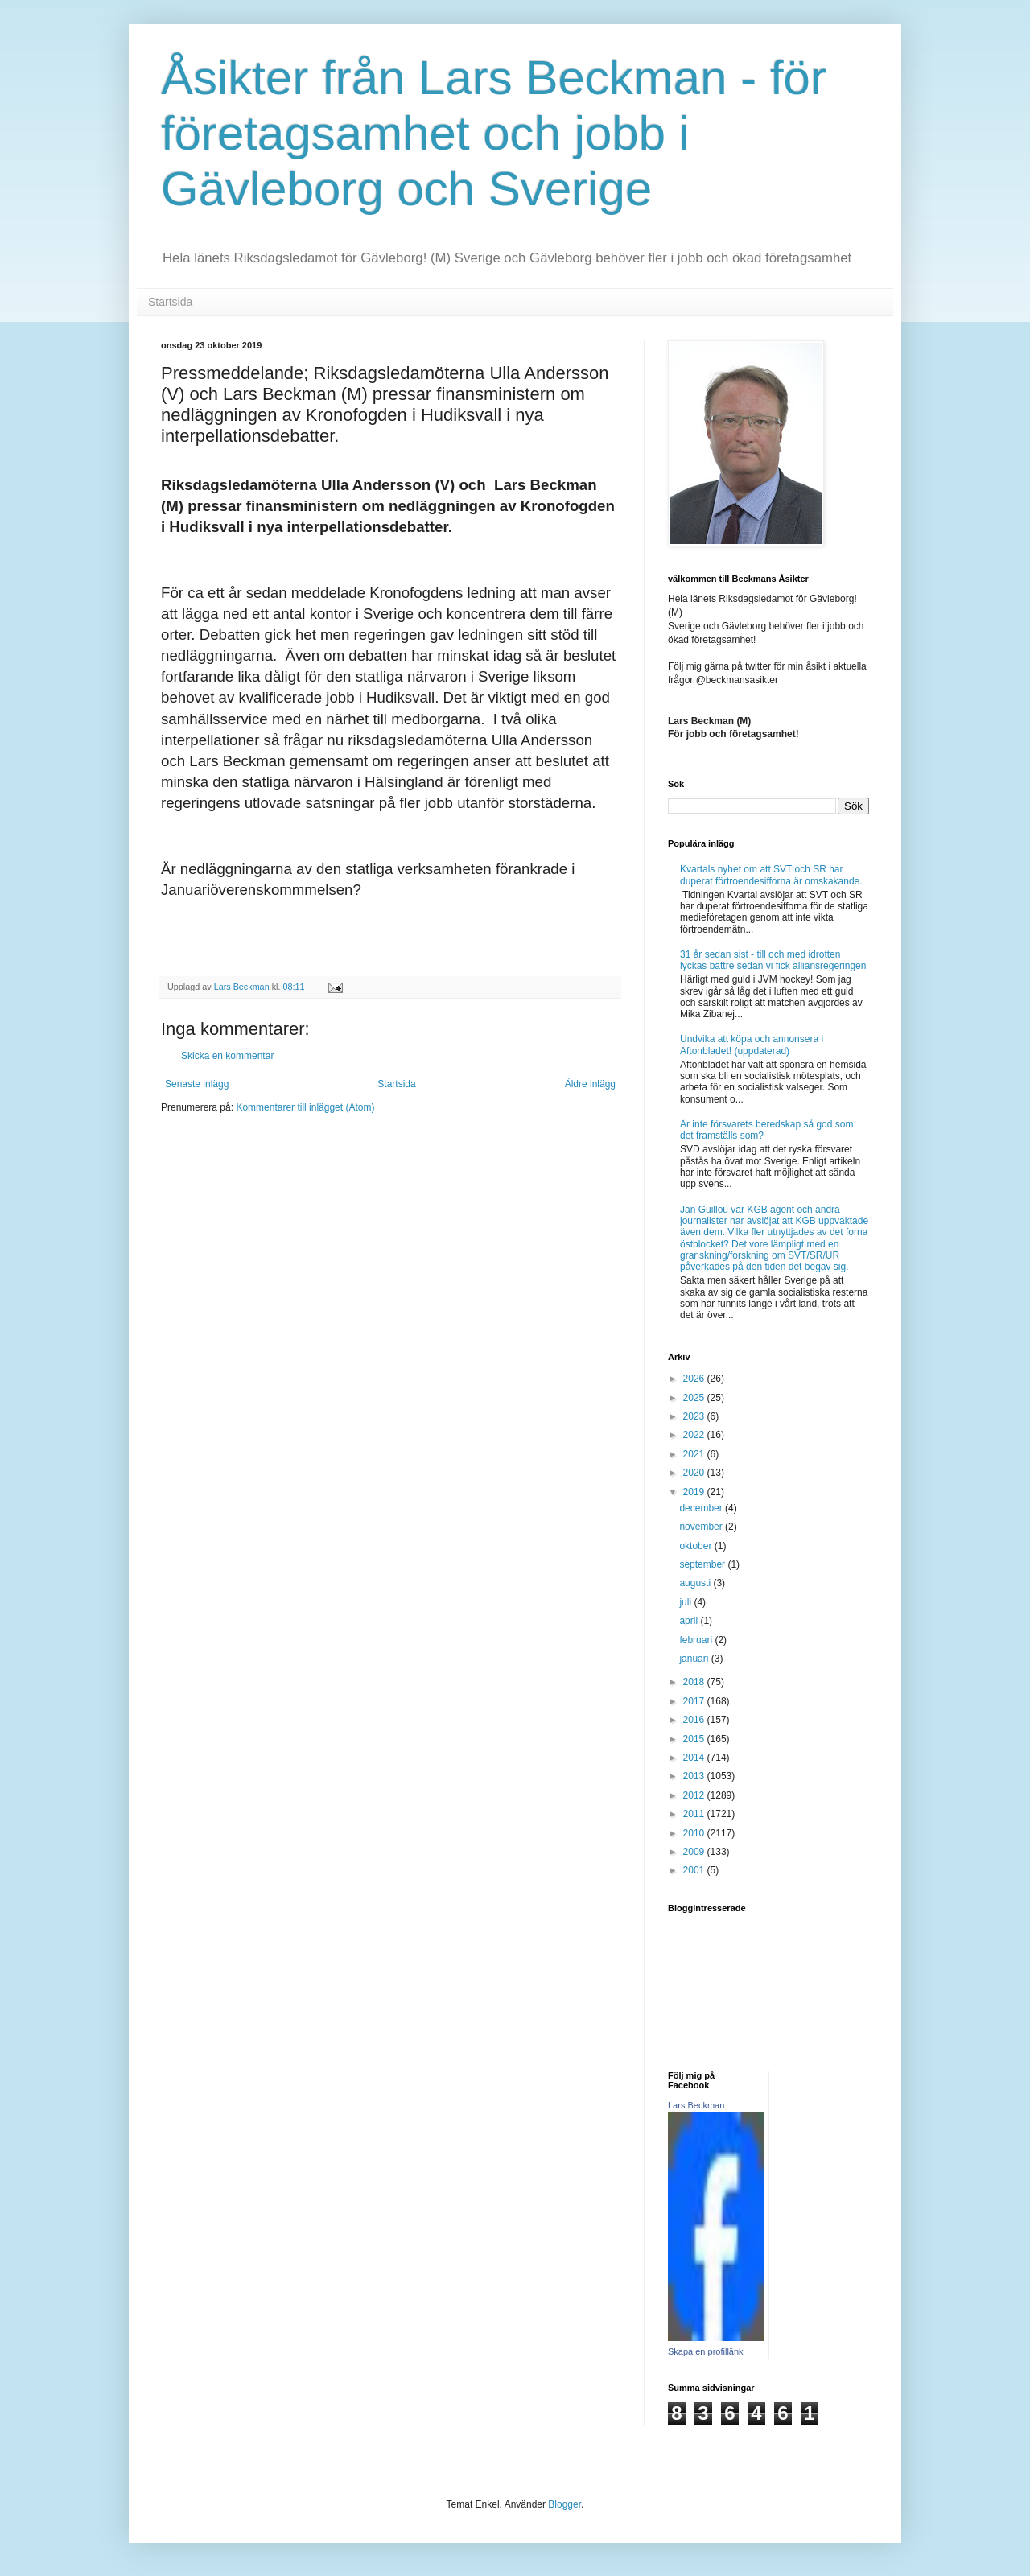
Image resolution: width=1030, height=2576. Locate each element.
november (702, 1526)
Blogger (564, 2504)
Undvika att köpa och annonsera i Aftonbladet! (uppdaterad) (751, 1044)
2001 (695, 1870)
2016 (695, 1719)
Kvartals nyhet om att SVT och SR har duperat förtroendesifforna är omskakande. (771, 874)
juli (686, 1602)
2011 (695, 1814)
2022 (695, 1434)
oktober (696, 1546)
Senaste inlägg (197, 1084)
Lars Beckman (696, 2105)
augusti (696, 1583)
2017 (695, 1701)
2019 (695, 1492)
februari (697, 1640)
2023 (695, 1416)
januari (695, 1658)
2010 (695, 1833)
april (689, 1620)
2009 (695, 1851)
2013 (695, 1776)
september (703, 1564)
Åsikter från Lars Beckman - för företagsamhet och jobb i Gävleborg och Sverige (493, 133)
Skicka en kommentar (227, 1055)
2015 (695, 1739)
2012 (695, 1795)
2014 (695, 1757)
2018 (695, 1682)
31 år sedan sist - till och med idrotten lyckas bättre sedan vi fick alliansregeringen (773, 960)
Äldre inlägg (590, 1084)
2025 (695, 1397)
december (702, 1508)
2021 (695, 1454)
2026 (695, 1378)
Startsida (170, 301)
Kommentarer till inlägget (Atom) (305, 1107)
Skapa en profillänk (706, 2351)
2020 (695, 1472)
